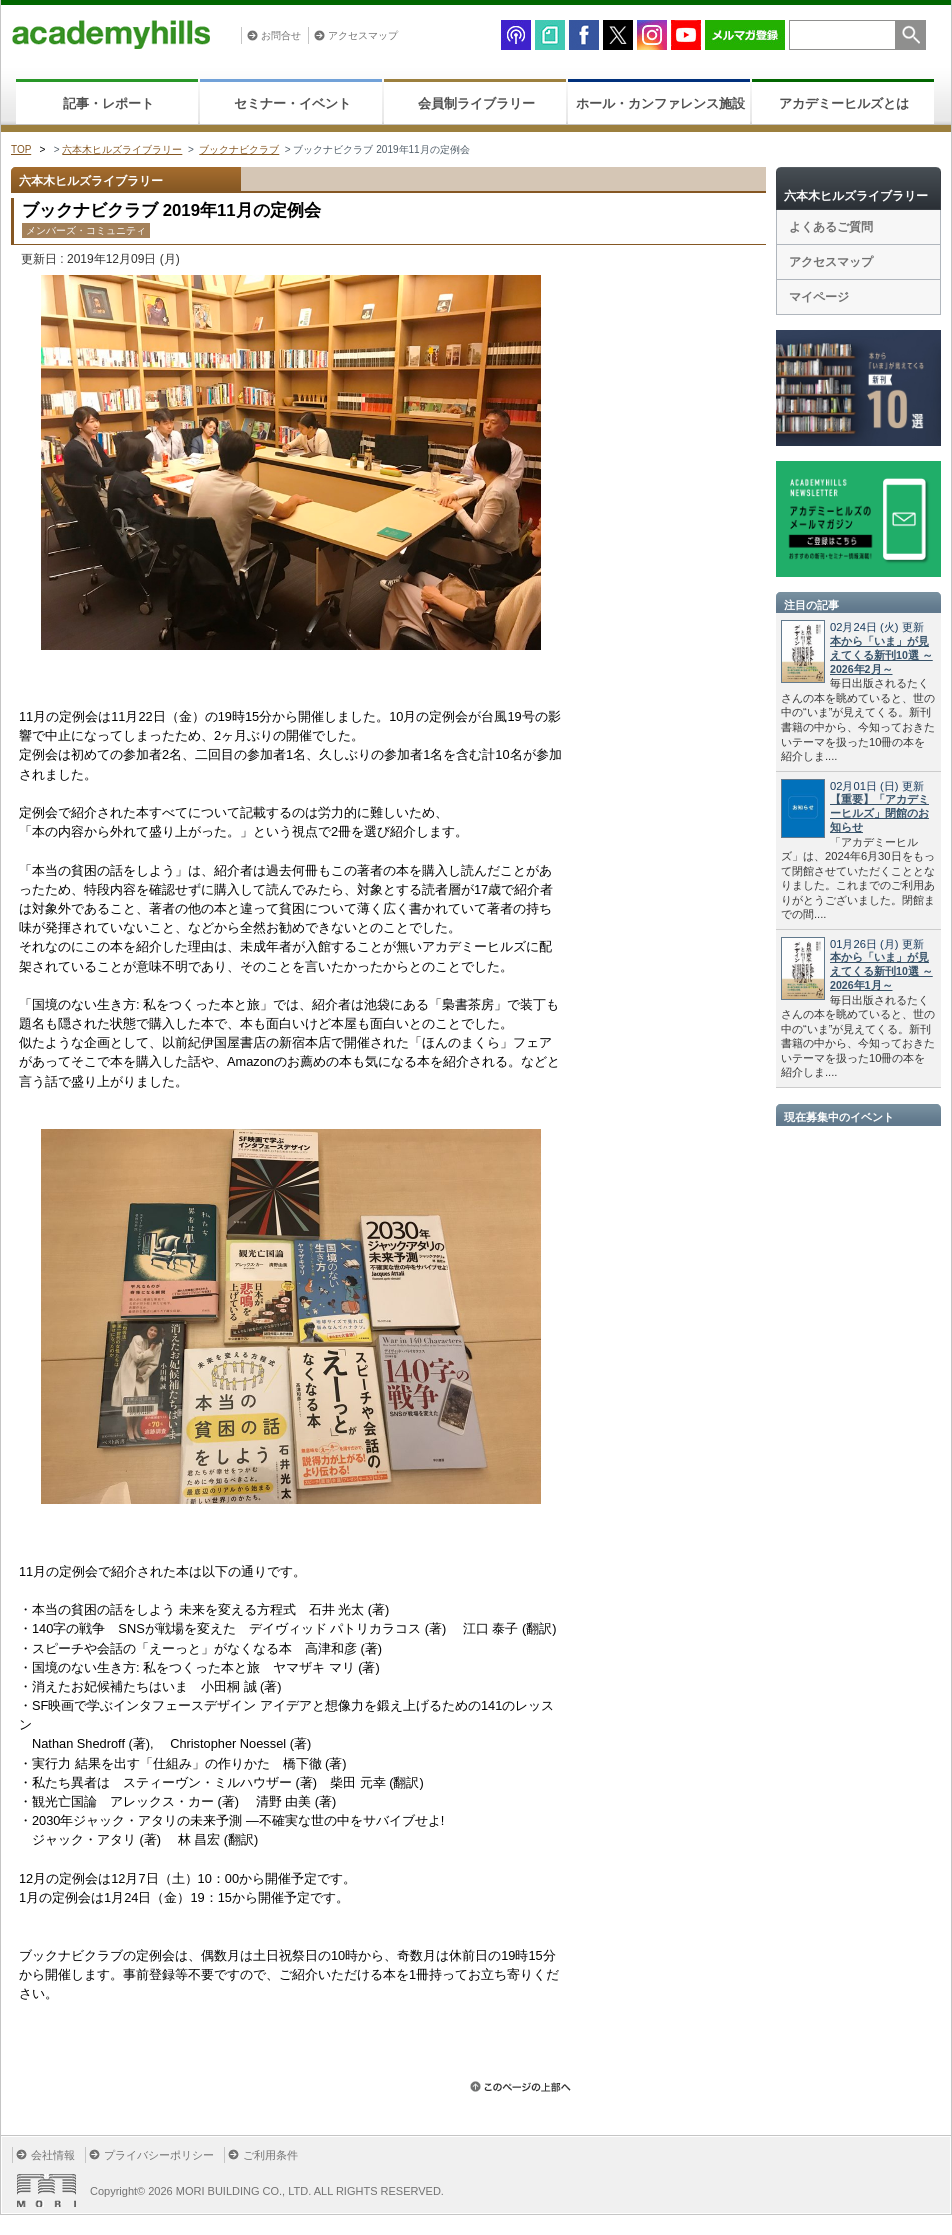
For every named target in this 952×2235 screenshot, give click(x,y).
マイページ (819, 297)
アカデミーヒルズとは (844, 103)
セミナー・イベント (292, 103)
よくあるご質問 (831, 227)
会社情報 (53, 2155)
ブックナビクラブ (239, 149)
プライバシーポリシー (159, 2155)
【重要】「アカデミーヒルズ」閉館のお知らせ (879, 813)
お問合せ (281, 35)
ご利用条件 (270, 2155)
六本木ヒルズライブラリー (122, 149)
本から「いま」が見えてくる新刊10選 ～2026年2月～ (881, 655)
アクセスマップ (363, 35)
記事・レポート (108, 103)
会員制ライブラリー (476, 103)
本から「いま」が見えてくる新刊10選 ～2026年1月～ (881, 971)
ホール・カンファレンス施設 (660, 103)
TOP (21, 149)
